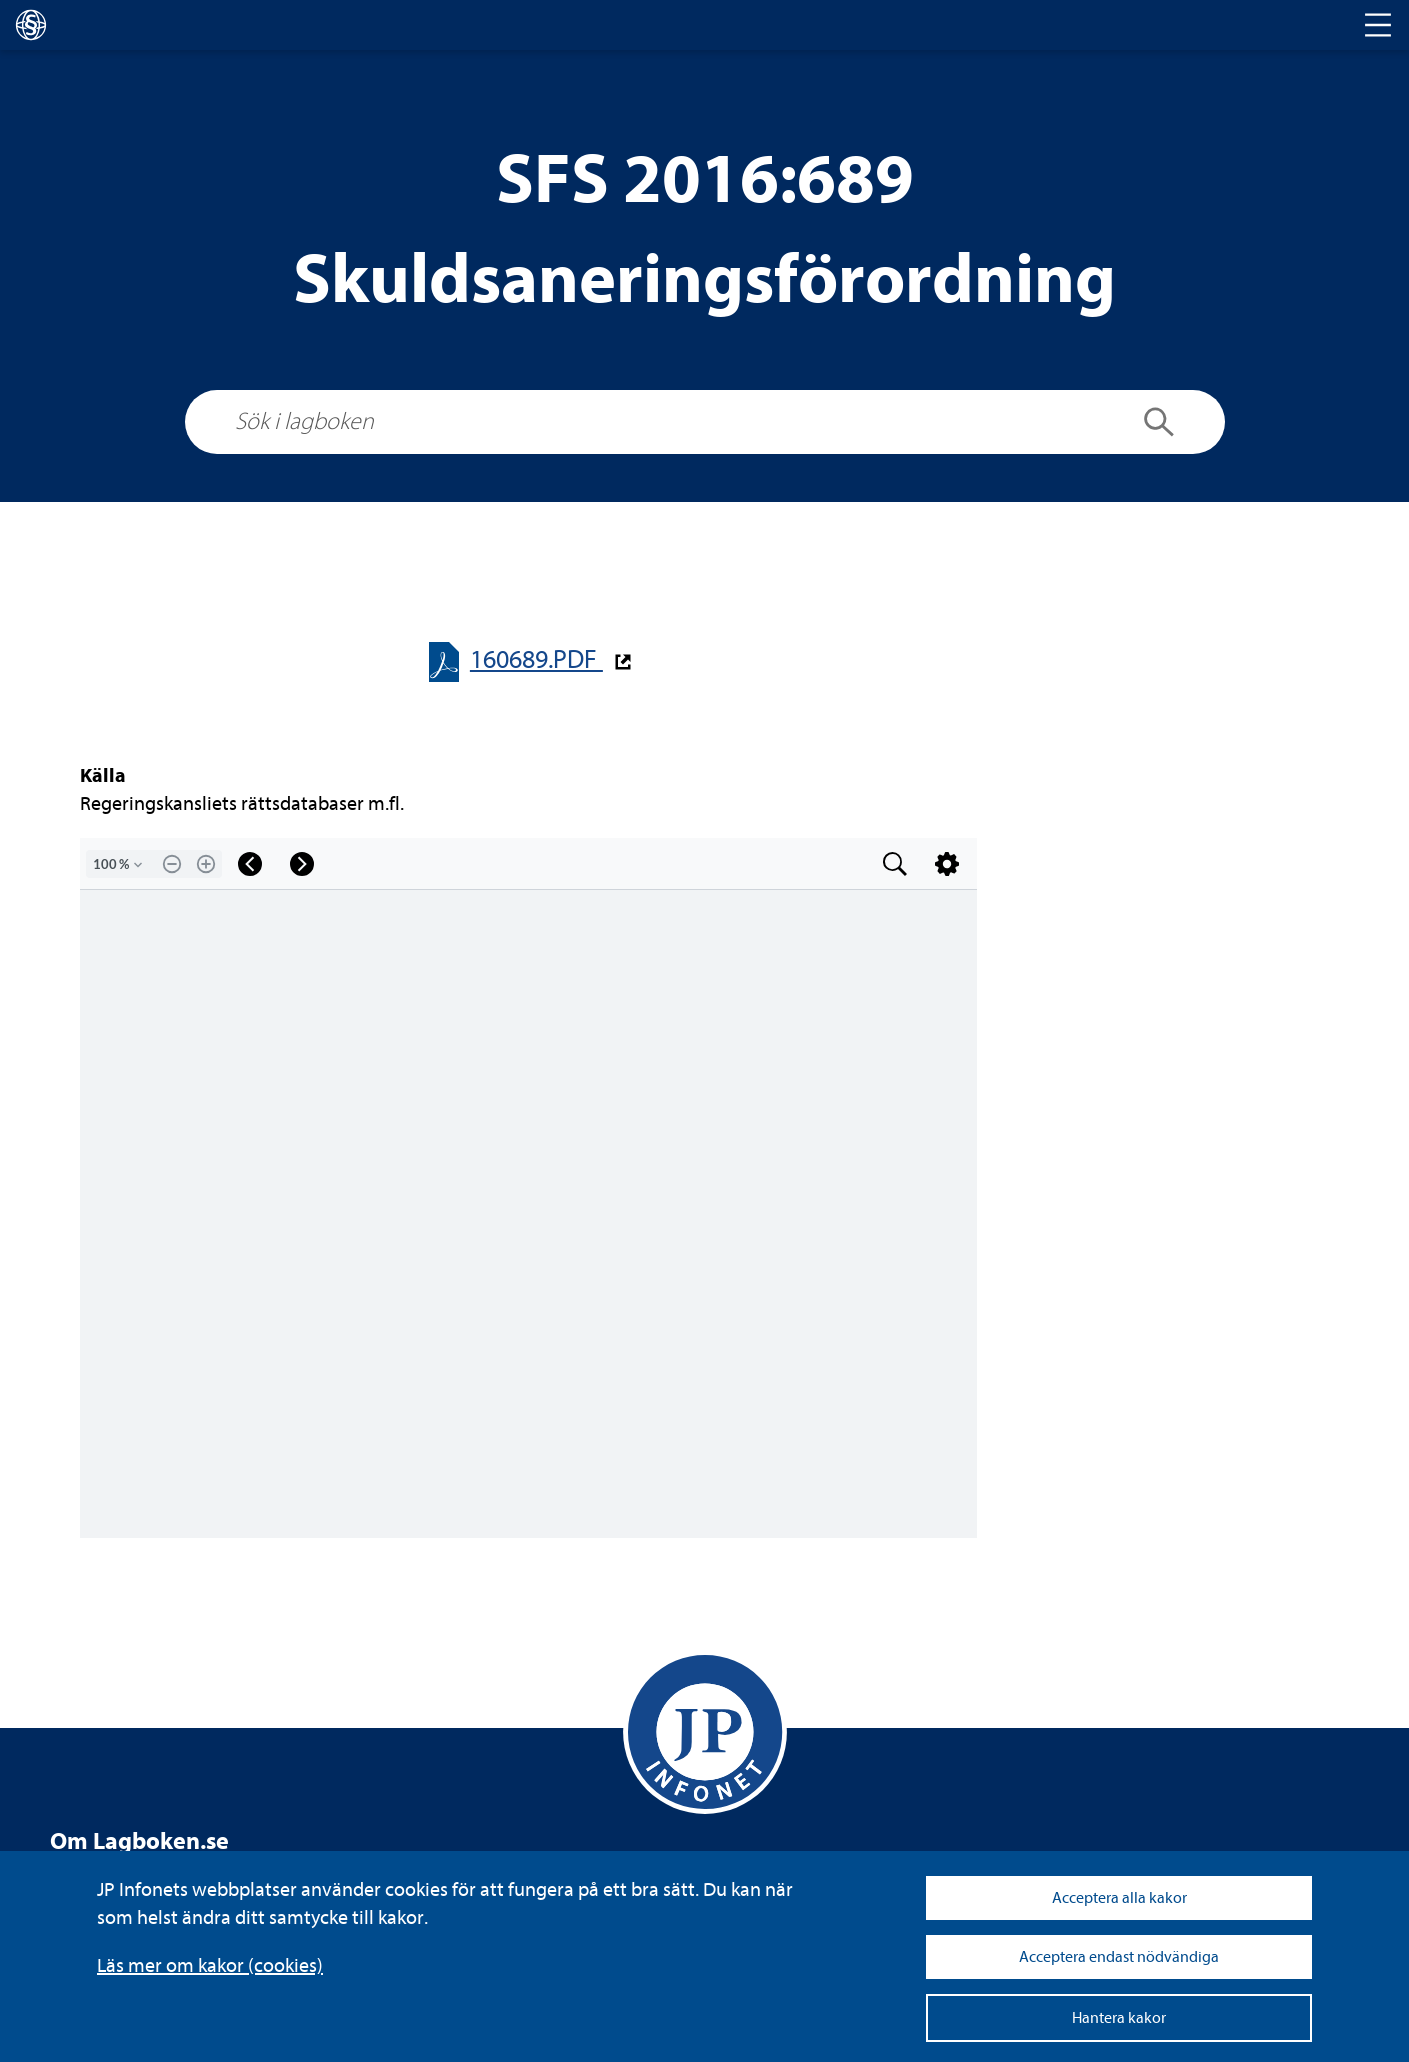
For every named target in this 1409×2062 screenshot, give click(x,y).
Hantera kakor (1119, 2018)
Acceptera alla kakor (1119, 1898)
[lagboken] (31, 25)
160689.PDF (536, 659)
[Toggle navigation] (1378, 25)
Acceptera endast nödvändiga (1119, 1957)
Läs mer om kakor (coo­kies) (210, 1965)
